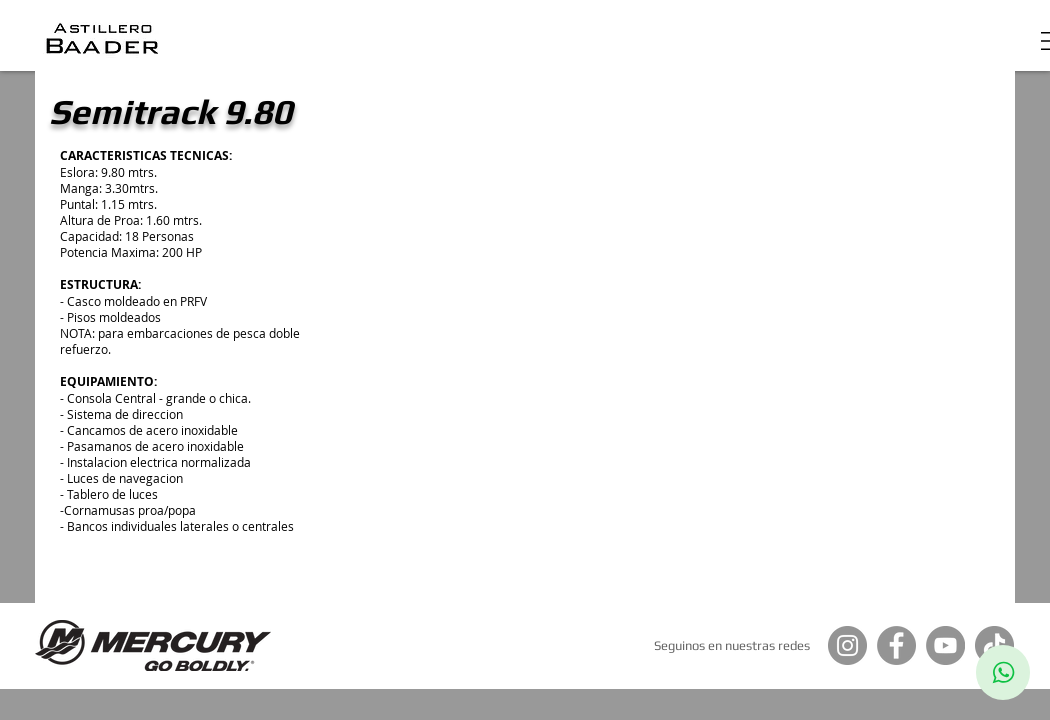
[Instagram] (847, 645)
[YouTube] (945, 645)
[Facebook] (896, 645)
